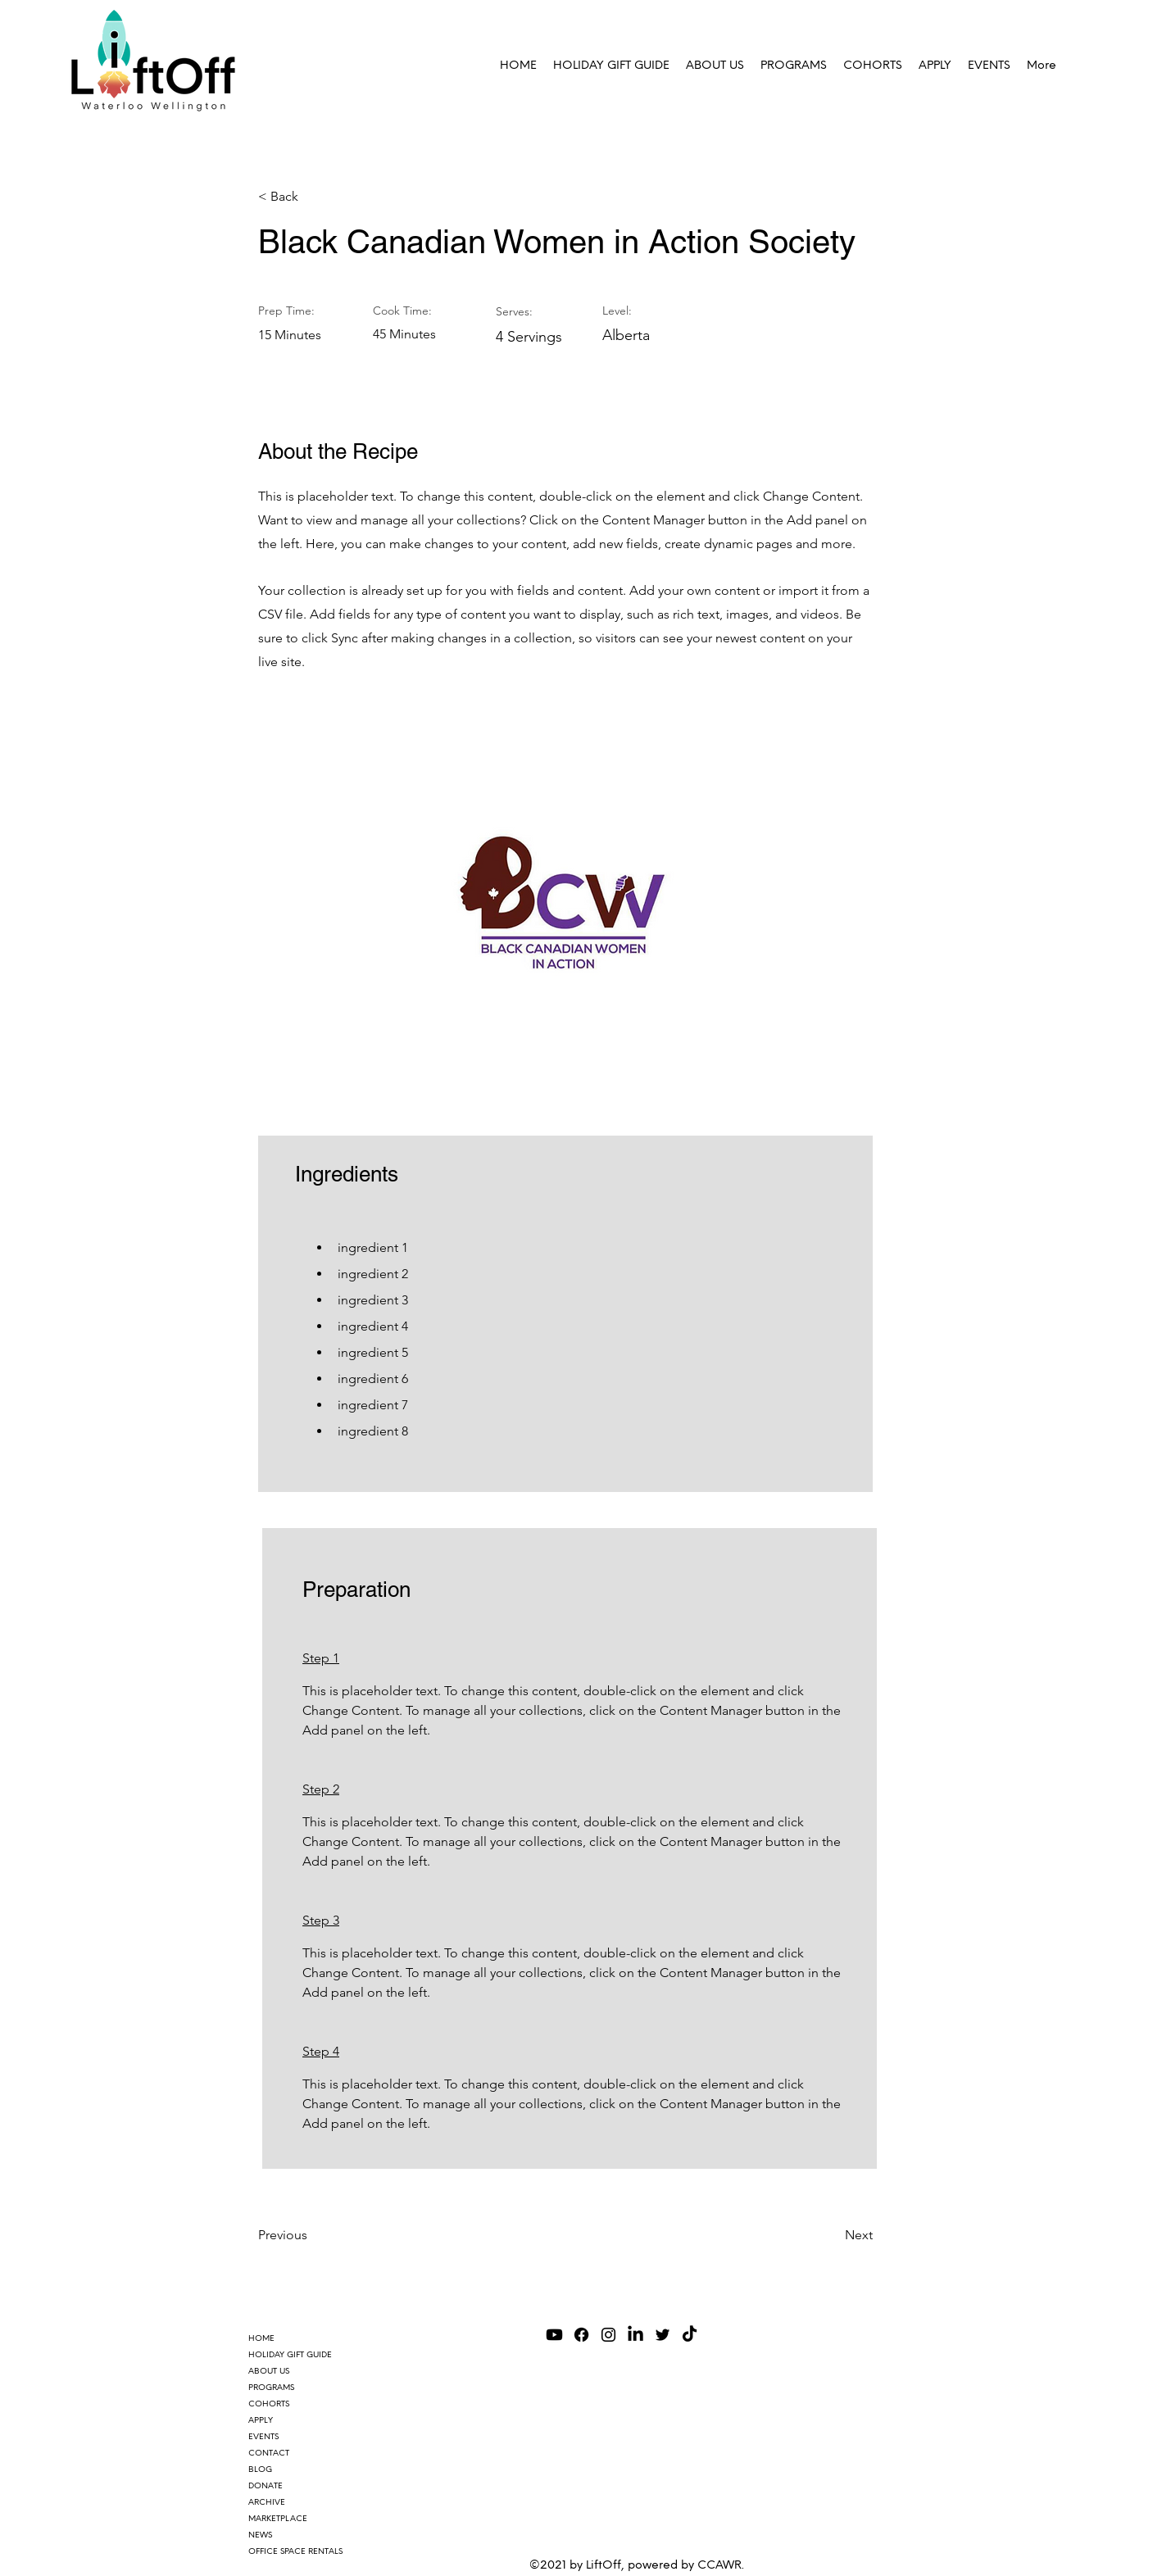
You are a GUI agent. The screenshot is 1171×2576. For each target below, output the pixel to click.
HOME (261, 2338)
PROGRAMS (271, 2387)
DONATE (265, 2485)
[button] (793, 65)
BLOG (260, 2469)
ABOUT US (268, 2370)
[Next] (832, 2235)
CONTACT (268, 2452)
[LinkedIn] (635, 2334)
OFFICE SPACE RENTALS (295, 2551)
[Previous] (311, 2235)
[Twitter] (662, 2334)
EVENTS (263, 2436)
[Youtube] (554, 2334)
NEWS (260, 2534)
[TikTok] (689, 2334)
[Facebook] (581, 2334)
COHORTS (268, 2403)
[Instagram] (608, 2334)
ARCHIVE (266, 2502)
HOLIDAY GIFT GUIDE (290, 2354)
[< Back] (311, 196)
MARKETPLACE (277, 2518)
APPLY (260, 2420)
